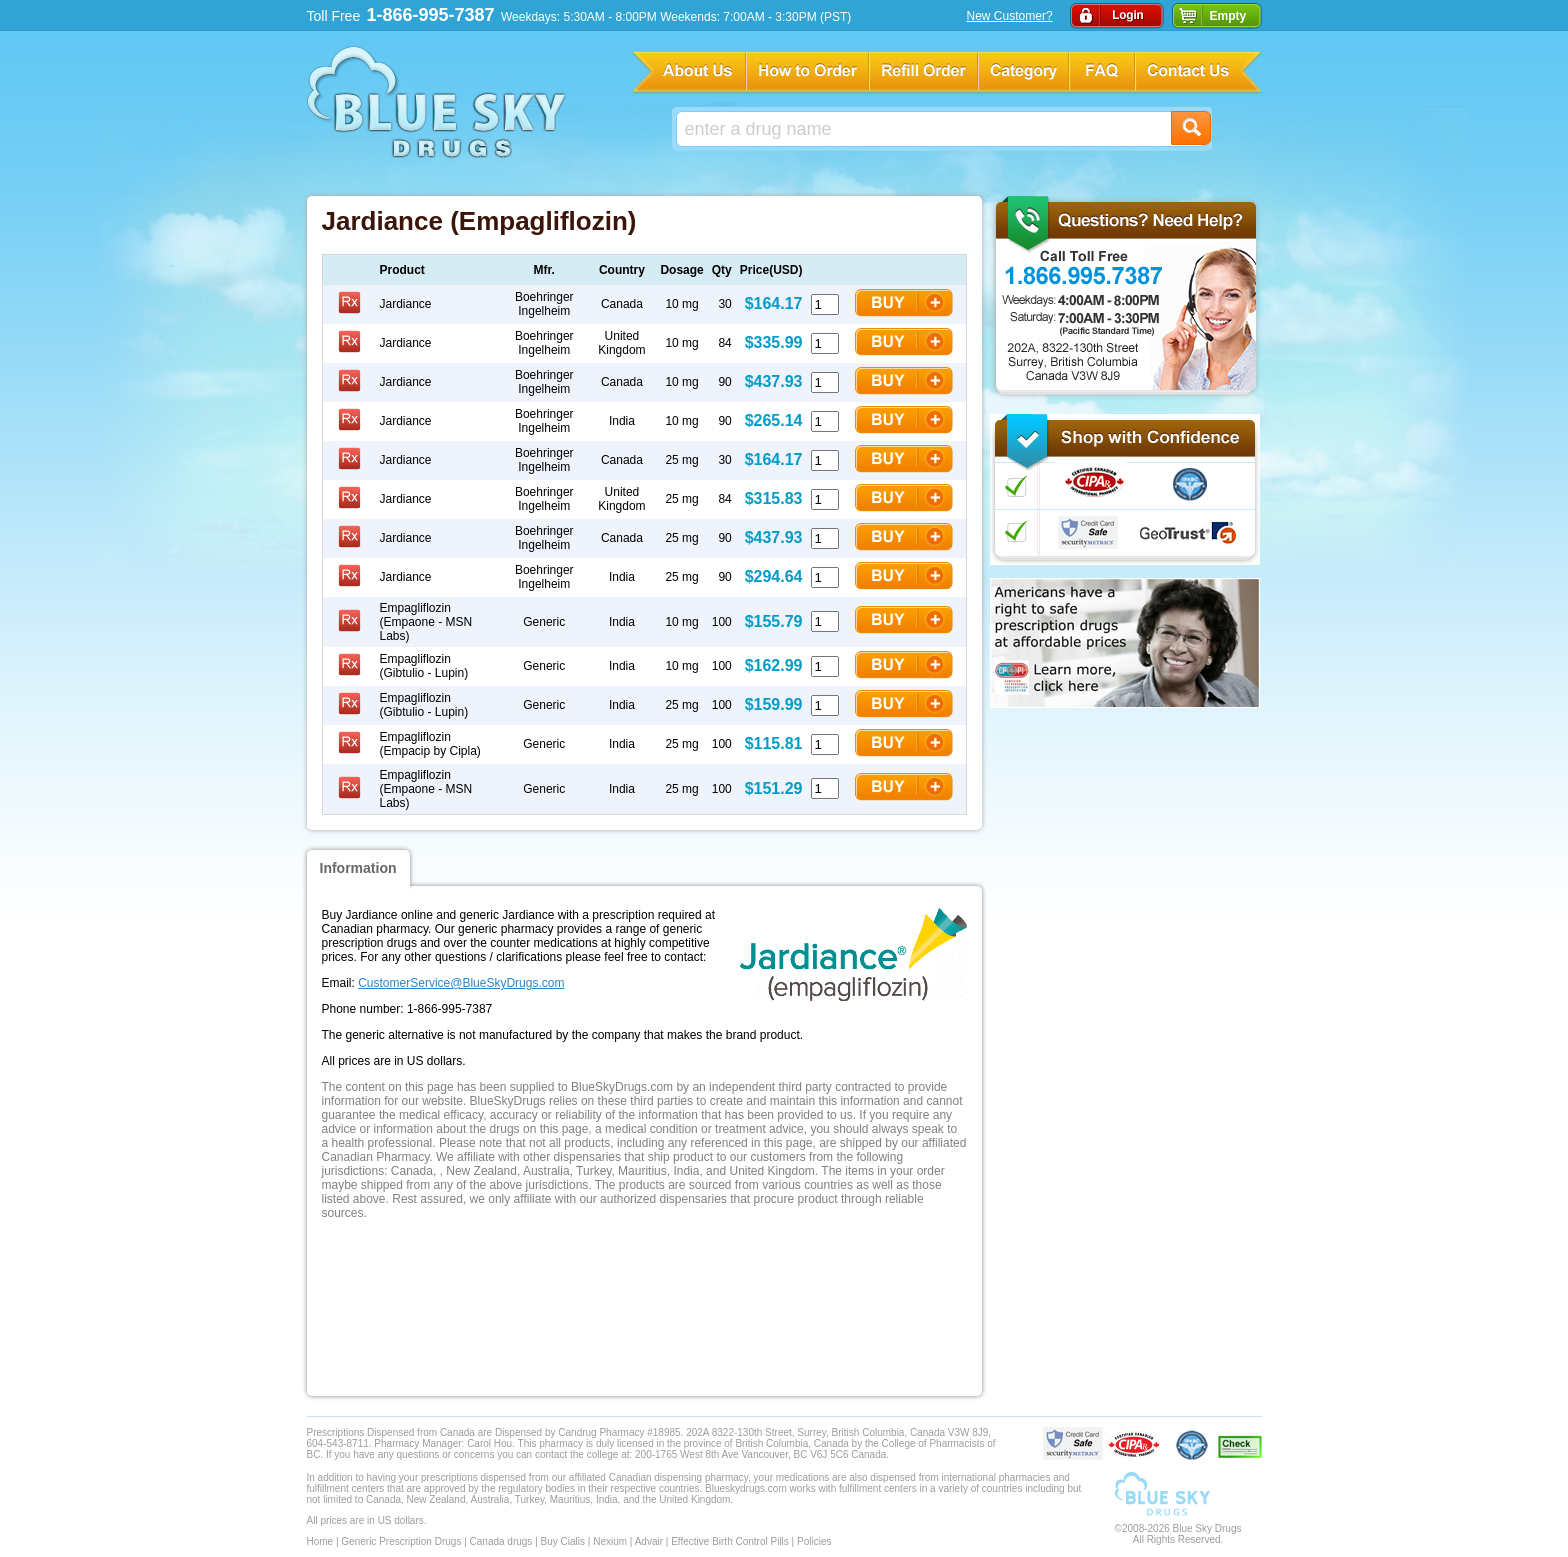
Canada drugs (501, 1541)
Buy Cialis (563, 1541)
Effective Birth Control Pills (730, 1541)
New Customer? (1010, 16)
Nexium (610, 1541)
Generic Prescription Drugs (401, 1541)
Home (320, 1541)
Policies (814, 1541)
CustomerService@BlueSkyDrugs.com (461, 983)
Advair (649, 1541)
